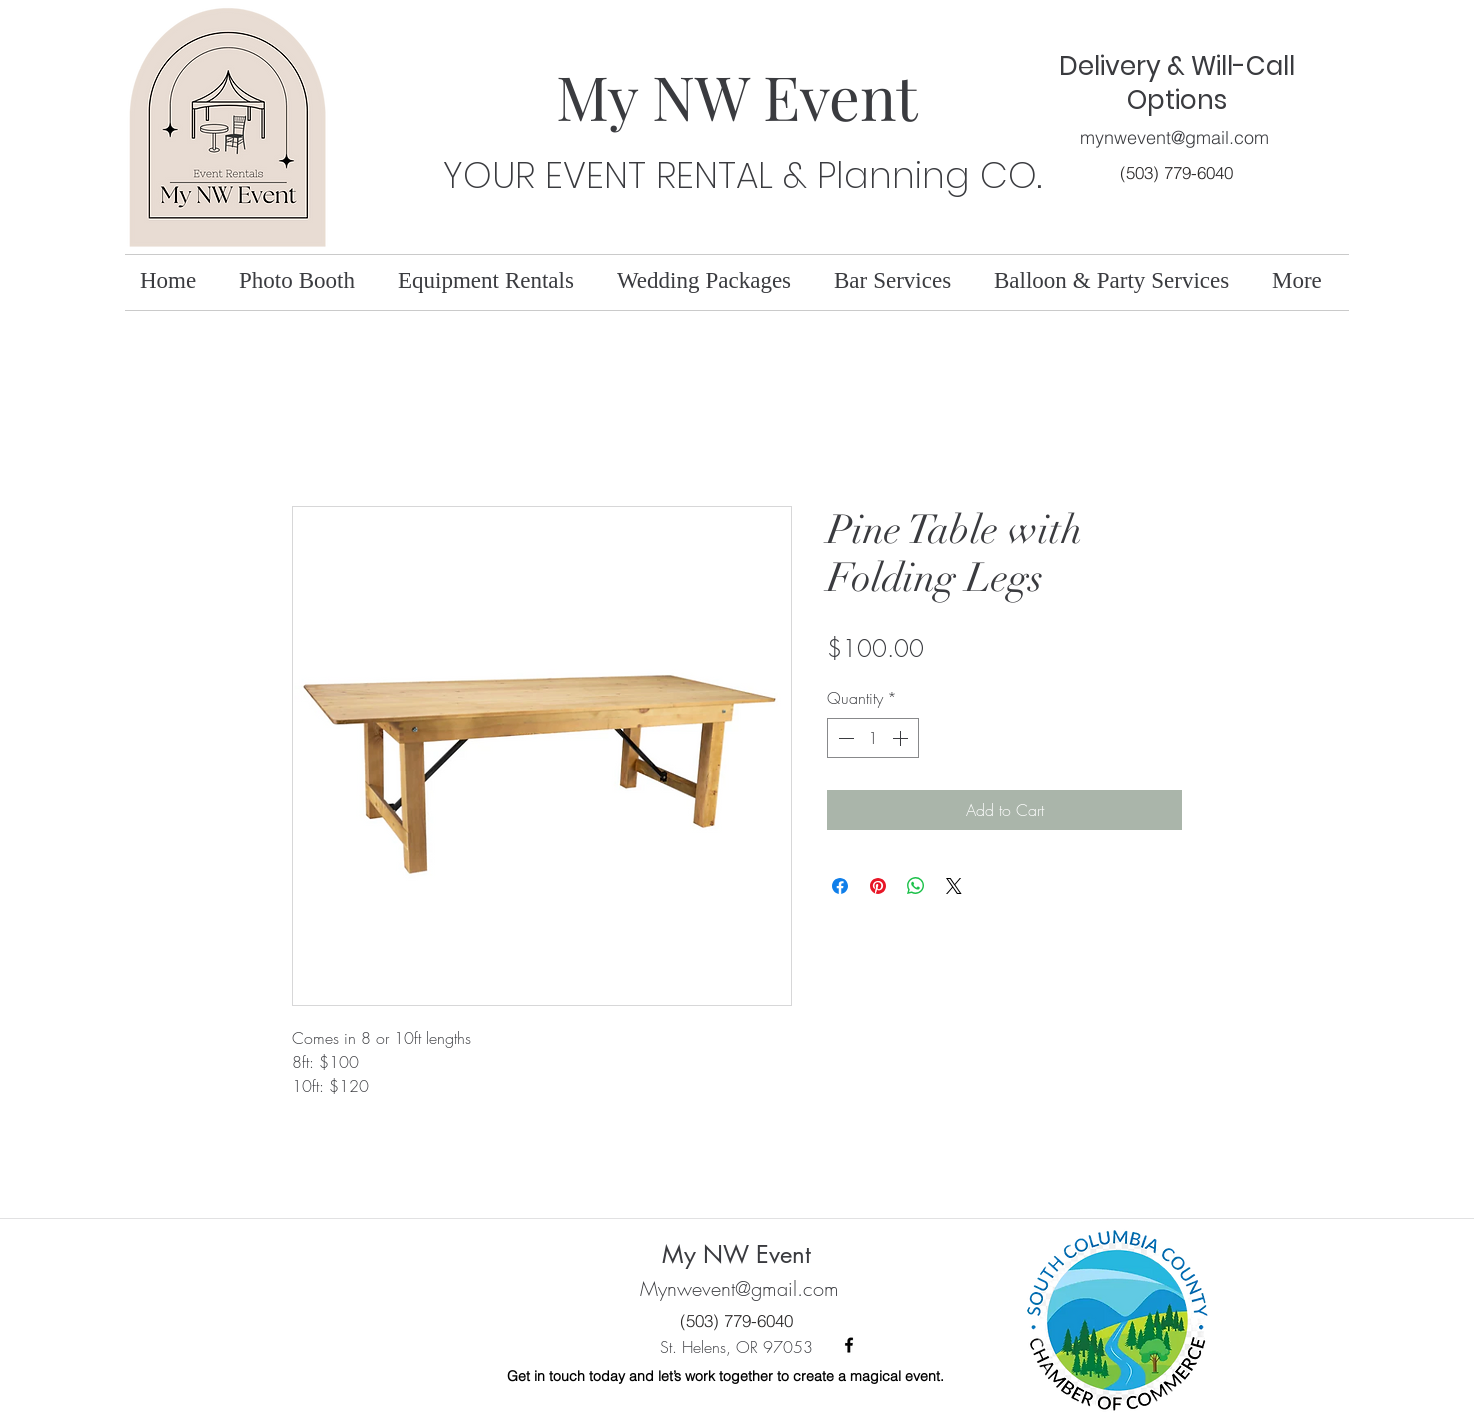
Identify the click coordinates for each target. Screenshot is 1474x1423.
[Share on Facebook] (840, 886)
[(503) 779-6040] (1176, 173)
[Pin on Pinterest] (878, 886)
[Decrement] (844, 738)
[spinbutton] (873, 738)
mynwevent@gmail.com (1174, 137)
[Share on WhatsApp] (916, 886)
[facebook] (849, 1345)
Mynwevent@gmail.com (739, 1288)
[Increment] (902, 738)
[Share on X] (954, 886)
